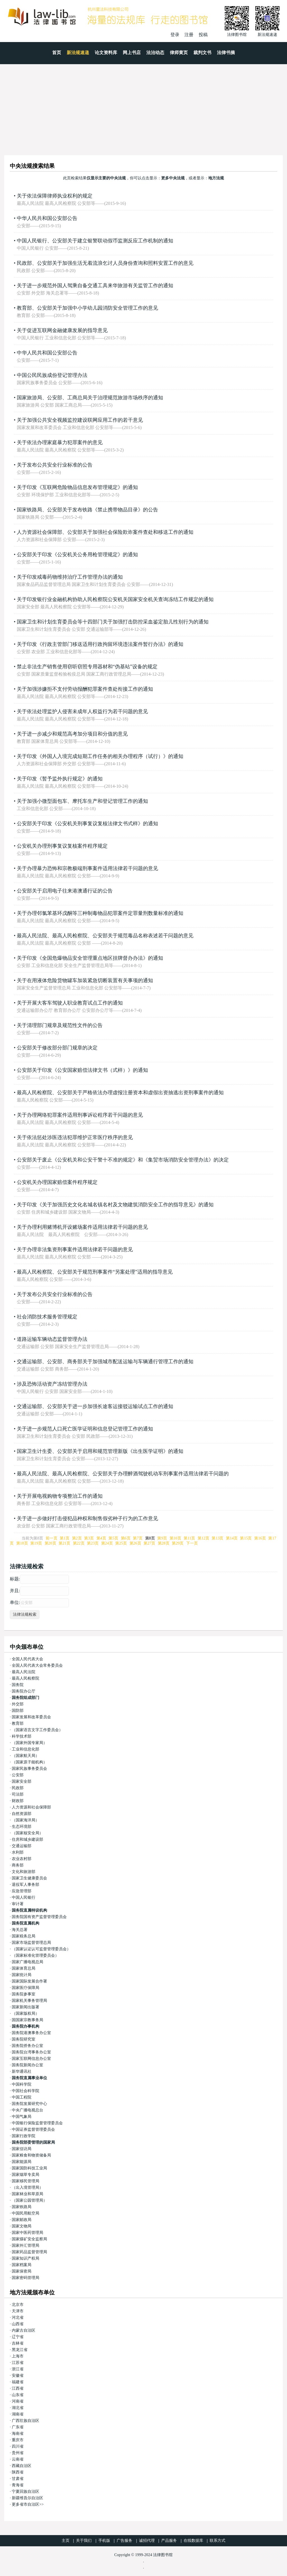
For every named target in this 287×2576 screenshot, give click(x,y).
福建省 (18, 2382)
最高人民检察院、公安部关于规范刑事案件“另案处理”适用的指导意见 (95, 1272)
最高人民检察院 (25, 1678)
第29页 (178, 1543)
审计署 (18, 1904)
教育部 (18, 1723)
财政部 (18, 1801)
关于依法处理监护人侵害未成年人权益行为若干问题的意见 (82, 711)
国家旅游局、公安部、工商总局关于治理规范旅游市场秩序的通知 (90, 397)
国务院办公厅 (23, 1691)
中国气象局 (21, 2116)
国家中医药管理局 (27, 2232)
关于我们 (84, 2540)
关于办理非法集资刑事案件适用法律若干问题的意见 (75, 1249)
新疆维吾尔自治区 (27, 2498)
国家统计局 (21, 1975)
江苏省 (18, 2363)
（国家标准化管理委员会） (35, 1955)
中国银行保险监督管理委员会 (37, 2123)
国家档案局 (21, 2265)
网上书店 (132, 52)
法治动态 (155, 52)
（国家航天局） (25, 1756)
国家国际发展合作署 (29, 1981)
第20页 (50, 1543)
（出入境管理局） (27, 2187)
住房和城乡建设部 (27, 1839)
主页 (66, 2540)
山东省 (18, 2395)
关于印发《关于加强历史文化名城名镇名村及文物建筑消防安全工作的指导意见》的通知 (115, 1204)
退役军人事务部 (25, 1884)
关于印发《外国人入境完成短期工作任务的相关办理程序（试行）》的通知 (100, 756)
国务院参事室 (23, 1994)
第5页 (113, 1538)
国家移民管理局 (25, 2181)
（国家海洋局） (25, 1820)
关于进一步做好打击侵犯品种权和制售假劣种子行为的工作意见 (87, 1518)
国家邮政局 (21, 2220)
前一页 (51, 1538)
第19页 (36, 1543)
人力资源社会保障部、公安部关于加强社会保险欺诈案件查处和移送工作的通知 (105, 532)
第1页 (65, 1538)
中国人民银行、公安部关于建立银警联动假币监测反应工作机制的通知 (95, 241)
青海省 (18, 2485)
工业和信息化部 (25, 1749)
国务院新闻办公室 (27, 2065)
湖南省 (18, 2414)
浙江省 (18, 2369)
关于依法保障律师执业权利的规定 (54, 196)
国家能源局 (21, 2162)
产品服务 (169, 2540)
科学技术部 (21, 1736)
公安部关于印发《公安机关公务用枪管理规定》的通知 (77, 554)
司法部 (18, 1794)
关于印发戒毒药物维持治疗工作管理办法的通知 (70, 577)
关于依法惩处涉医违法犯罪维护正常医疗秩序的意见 (75, 1137)
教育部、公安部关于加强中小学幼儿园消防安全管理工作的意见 (87, 308)
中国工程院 (21, 2097)
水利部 (18, 1852)
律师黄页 (179, 52)
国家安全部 (21, 1781)
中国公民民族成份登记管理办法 (52, 375)
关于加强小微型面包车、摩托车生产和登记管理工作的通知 (82, 801)
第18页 (22, 1543)
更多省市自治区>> (28, 2504)
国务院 (18, 1685)
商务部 (18, 1865)
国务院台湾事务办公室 (31, 2052)
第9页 (162, 1538)
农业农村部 (21, 1859)
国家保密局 (21, 2271)
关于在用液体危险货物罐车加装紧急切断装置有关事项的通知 (85, 980)
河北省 (18, 2317)
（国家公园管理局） (29, 2200)
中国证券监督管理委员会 (33, 2129)
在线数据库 (193, 2540)
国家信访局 (21, 2149)
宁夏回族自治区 (25, 2491)
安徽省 (18, 2375)
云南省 (18, 2459)
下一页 (192, 1543)
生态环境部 (21, 1826)
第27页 (149, 1543)
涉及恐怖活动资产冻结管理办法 (52, 1384)
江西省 (18, 2388)
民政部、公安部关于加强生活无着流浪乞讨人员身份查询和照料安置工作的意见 (105, 263)
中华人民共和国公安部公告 (47, 218)
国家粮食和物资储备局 (31, 2155)
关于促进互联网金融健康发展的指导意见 (62, 330)
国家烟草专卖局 (25, 2174)
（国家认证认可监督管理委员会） (41, 1949)
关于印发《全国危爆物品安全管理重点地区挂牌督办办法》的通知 (90, 958)
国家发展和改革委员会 (31, 1717)
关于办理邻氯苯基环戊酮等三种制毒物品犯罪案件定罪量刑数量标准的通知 (100, 913)
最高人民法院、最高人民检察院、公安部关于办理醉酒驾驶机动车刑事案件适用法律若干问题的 (123, 1473)
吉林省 (18, 2343)
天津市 (18, 2311)
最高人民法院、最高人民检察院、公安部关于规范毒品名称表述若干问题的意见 (105, 935)
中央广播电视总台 (27, 2110)
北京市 (18, 2305)
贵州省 (18, 2453)
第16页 (260, 1538)
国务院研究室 (23, 2039)
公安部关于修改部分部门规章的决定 (57, 1048)
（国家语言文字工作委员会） (37, 1730)
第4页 (101, 1538)
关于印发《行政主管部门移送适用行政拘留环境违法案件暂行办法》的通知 (100, 644)
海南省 (18, 2433)
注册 (188, 34)
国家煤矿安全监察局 (29, 2239)
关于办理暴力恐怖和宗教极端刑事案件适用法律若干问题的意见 (87, 868)
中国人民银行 (23, 1897)
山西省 (18, 2324)
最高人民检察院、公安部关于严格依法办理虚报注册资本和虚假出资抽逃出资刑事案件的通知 (120, 1092)
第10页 (175, 1538)
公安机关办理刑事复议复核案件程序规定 (62, 846)
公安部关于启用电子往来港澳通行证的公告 (65, 891)
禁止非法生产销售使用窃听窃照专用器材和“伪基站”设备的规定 (87, 666)
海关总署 (19, 1930)
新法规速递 (78, 52)
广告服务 (124, 2540)
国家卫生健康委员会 (29, 1878)
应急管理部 (21, 1891)
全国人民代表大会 (27, 1659)
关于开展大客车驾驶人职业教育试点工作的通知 (70, 1003)
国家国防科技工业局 (29, 2168)
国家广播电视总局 (27, 1962)
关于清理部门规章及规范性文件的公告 (60, 1025)
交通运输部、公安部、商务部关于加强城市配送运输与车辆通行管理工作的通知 (105, 1361)
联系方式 (217, 2540)
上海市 (18, 2356)
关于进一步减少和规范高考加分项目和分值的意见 (72, 734)
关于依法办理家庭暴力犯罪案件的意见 (60, 442)
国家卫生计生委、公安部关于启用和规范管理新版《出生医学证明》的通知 (100, 1451)
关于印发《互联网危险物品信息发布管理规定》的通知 (77, 487)
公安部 (18, 1775)
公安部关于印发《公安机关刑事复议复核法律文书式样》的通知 (87, 823)
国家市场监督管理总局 (31, 1942)
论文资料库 (106, 52)
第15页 (246, 1538)
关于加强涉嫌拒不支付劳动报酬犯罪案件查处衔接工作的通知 (85, 689)
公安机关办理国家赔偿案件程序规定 (57, 1182)
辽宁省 (18, 2337)
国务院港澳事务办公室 (31, 2033)
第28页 (164, 1543)
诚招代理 (147, 2540)
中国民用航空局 (25, 2213)
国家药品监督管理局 (29, 2252)
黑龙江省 (19, 2350)
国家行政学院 (23, 2136)
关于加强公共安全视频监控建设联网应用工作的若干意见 (80, 420)
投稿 (203, 34)
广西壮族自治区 (25, 2421)
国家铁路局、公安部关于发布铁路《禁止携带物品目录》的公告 (87, 510)
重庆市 (18, 2440)
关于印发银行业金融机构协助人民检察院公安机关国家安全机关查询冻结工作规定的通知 (115, 599)
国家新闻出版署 (25, 2007)
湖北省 (18, 2408)
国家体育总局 (23, 1968)
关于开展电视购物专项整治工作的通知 (60, 1496)
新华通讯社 (21, 2071)
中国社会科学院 (25, 2091)
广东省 (18, 2427)
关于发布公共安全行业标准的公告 (54, 465)
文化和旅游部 (23, 1872)
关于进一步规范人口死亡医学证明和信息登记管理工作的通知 (85, 1429)
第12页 (203, 1538)
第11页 (189, 1538)
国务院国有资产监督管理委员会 (39, 1917)
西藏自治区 (21, 2466)
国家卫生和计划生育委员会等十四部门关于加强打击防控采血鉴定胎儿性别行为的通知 (113, 622)
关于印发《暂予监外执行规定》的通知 (60, 779)
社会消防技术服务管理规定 (47, 1317)
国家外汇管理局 (25, 2245)
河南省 (18, 2401)
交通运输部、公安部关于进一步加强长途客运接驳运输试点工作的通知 (95, 1406)
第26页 (135, 1543)
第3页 (89, 1538)
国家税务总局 (23, 1936)
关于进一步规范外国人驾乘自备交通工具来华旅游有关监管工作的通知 (95, 285)
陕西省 (18, 2472)
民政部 (18, 1788)
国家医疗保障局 (25, 1988)
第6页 (126, 1538)
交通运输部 (21, 1846)
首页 (56, 52)
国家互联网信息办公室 (31, 2058)
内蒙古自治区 (23, 2330)
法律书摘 (226, 52)
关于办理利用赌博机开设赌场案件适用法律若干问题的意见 (82, 1227)
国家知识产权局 (25, 2258)
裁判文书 (202, 52)
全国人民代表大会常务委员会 (37, 1665)
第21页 (64, 1543)
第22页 (79, 1543)
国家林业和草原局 (27, 2194)
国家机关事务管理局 (29, 2000)
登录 (174, 34)
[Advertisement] (143, 106)
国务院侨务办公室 (27, 2046)
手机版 (104, 2540)
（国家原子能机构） (29, 1762)
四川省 (18, 2446)
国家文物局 (21, 2226)
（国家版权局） (25, 2013)
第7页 (138, 1538)
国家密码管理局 (25, 2278)
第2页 (77, 1538)
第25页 (121, 1543)
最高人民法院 (23, 1672)
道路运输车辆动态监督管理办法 (52, 1339)
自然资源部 (21, 1814)
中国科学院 (21, 2084)
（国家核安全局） (27, 1833)
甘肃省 (18, 2479)
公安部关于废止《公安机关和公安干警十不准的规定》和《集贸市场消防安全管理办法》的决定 (123, 1160)
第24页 (107, 1543)
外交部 (18, 1704)
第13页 (217, 1538)
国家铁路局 (21, 2207)
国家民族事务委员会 (29, 1768)
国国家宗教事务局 (27, 2020)
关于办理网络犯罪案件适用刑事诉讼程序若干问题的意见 (80, 1115)
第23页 (93, 1543)
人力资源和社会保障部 (31, 1807)
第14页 (232, 1538)
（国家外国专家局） (29, 1743)
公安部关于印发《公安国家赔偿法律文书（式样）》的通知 (82, 1070)
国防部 (18, 1710)
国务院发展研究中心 (29, 2104)
